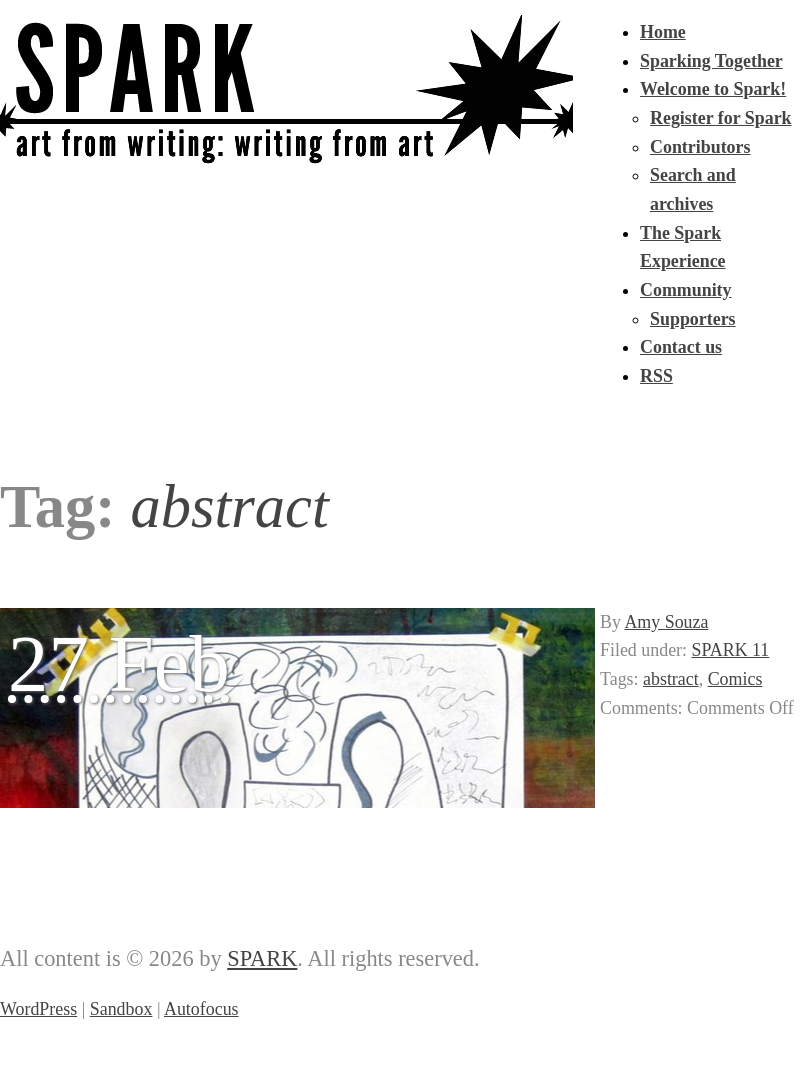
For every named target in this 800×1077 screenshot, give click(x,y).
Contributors (700, 147)
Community (686, 290)
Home (663, 32)
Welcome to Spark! (713, 89)
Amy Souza (666, 622)
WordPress (38, 1009)
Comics (735, 679)
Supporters (693, 319)
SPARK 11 (731, 650)
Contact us (681, 347)
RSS (656, 376)
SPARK (262, 958)
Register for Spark (721, 118)
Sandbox (121, 1009)
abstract (671, 679)
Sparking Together (711, 61)
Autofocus (201, 1009)
